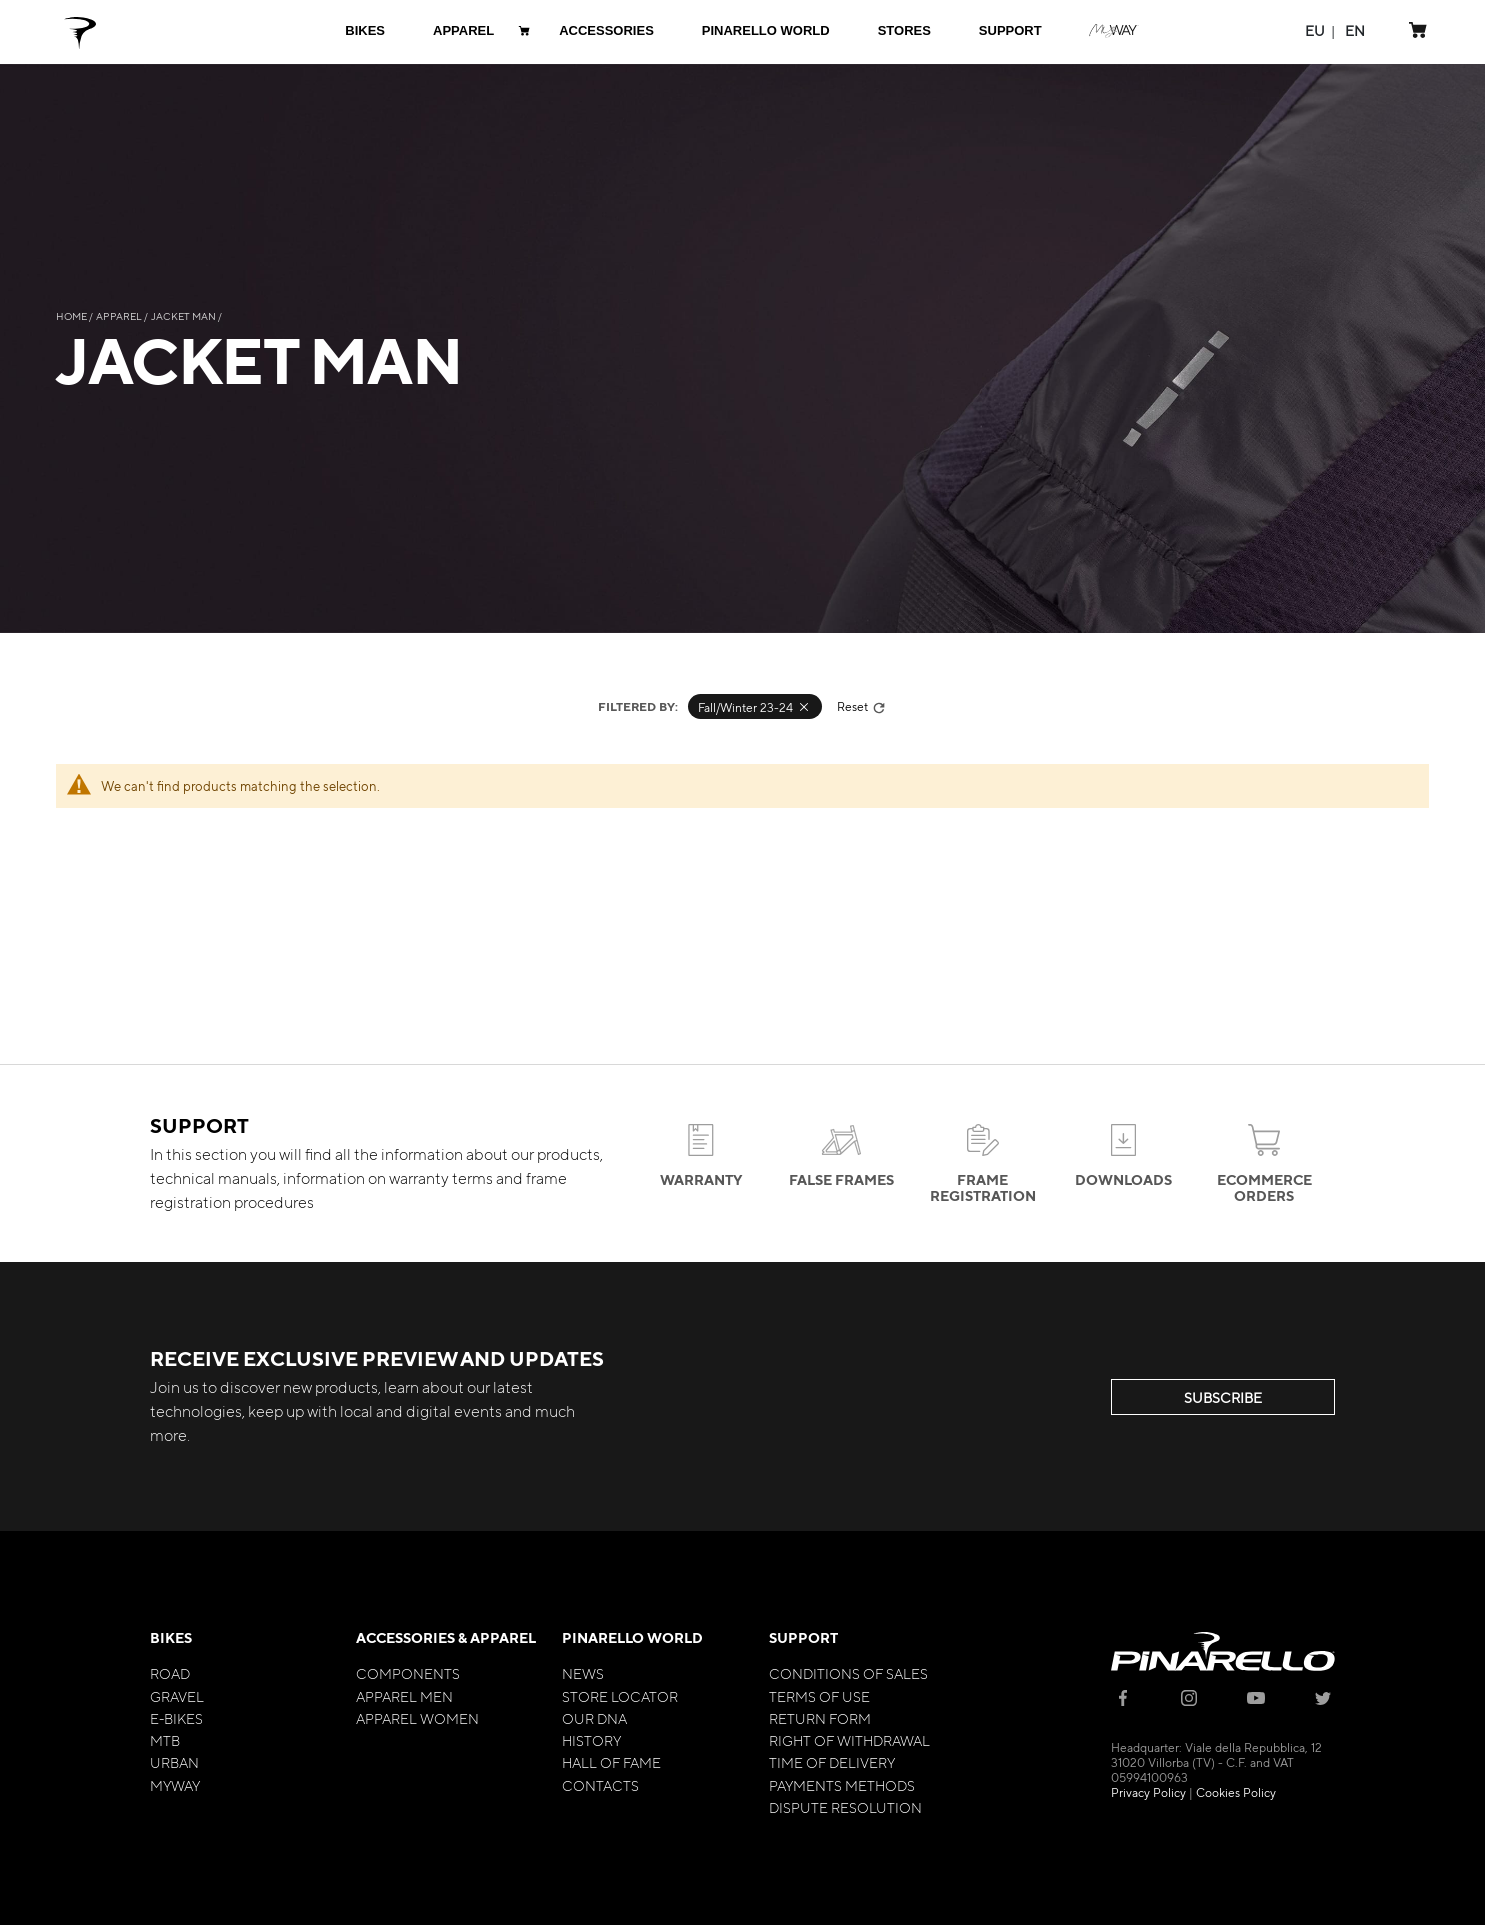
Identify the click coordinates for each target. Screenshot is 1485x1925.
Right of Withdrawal (849, 1740)
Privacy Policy (1148, 1792)
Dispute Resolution (845, 1807)
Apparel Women (417, 1718)
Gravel (177, 1696)
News (583, 1673)
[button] (1315, 30)
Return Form (820, 1718)
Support (803, 1637)
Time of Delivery (832, 1762)
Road (170, 1673)
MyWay (175, 1785)
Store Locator (620, 1696)
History (591, 1740)
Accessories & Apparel (446, 1637)
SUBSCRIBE (1223, 1397)
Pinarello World (632, 1637)
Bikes (171, 1637)
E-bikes (176, 1718)
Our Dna (594, 1718)
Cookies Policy (1236, 1792)
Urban (174, 1762)
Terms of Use (819, 1696)
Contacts (600, 1785)
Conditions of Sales (848, 1673)
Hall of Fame (611, 1762)
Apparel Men (404, 1696)
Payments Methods (842, 1785)
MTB (165, 1740)
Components (408, 1673)
